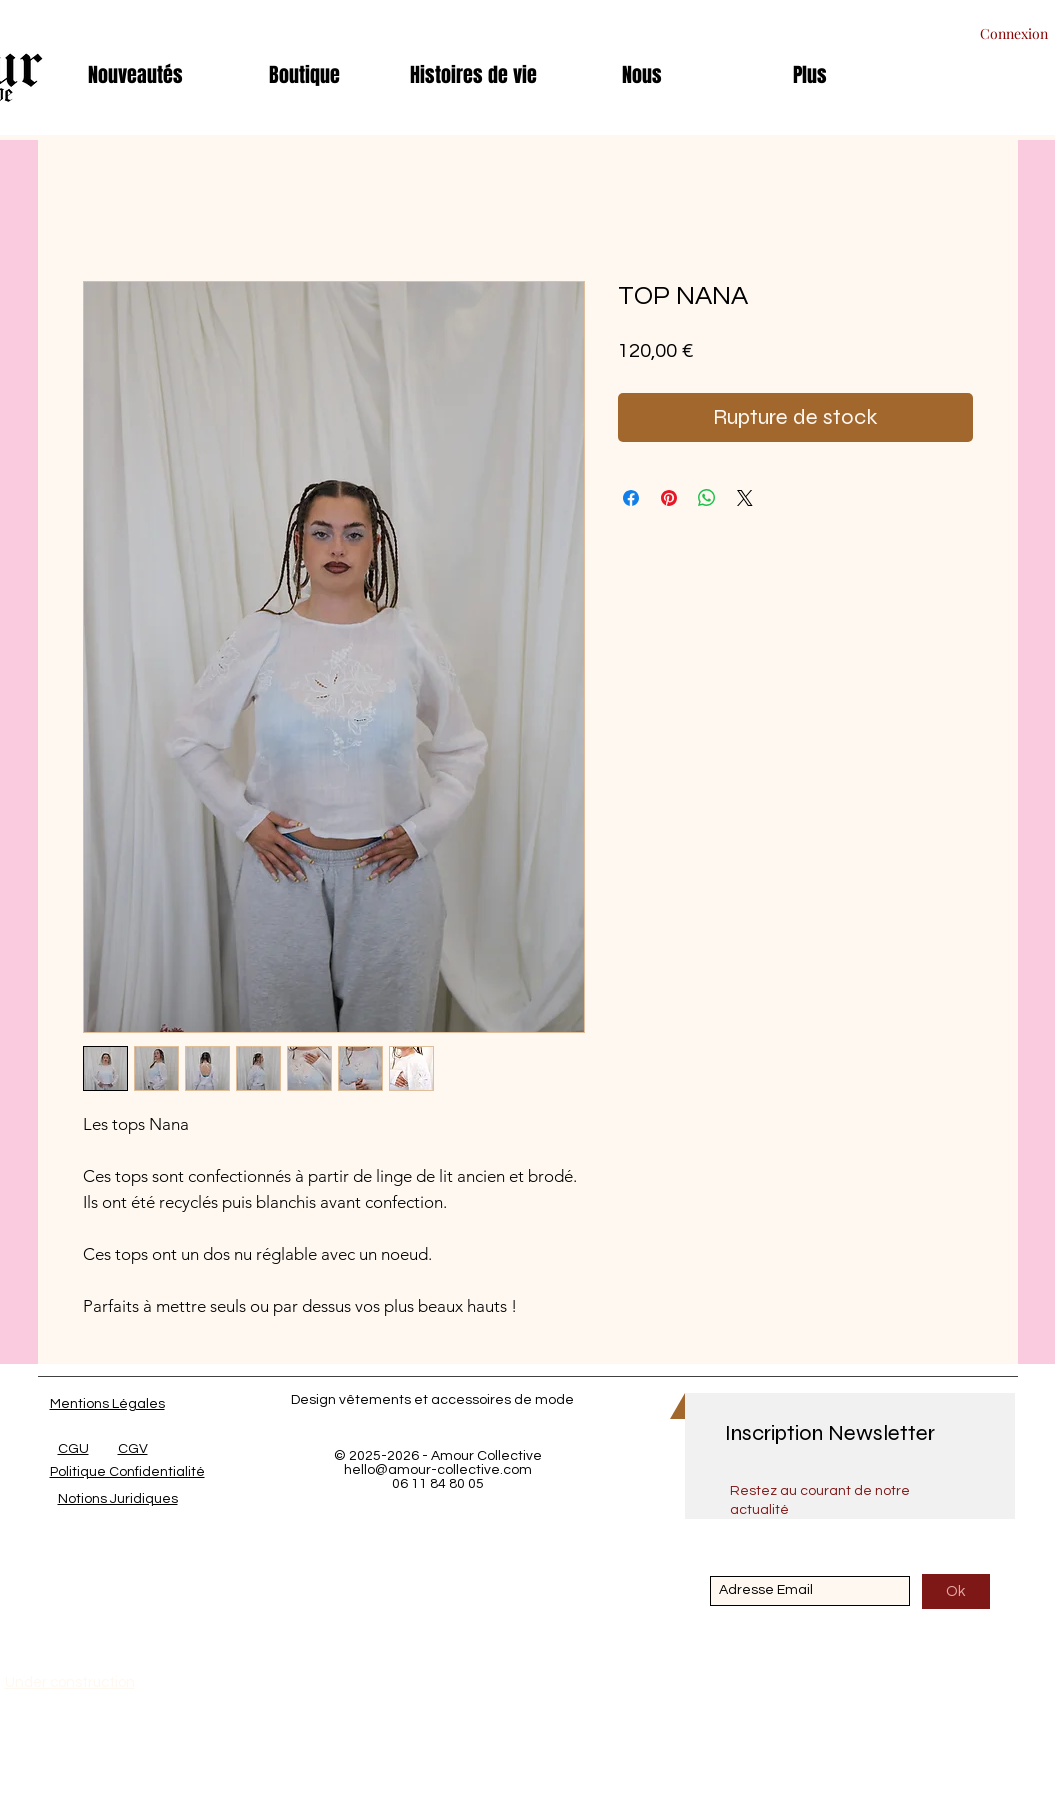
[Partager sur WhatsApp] (707, 498)
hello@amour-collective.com (438, 1470)
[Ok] (956, 1591)
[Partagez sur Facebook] (631, 498)
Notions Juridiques (118, 1499)
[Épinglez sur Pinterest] (669, 498)
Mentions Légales (107, 1404)
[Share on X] (745, 498)
